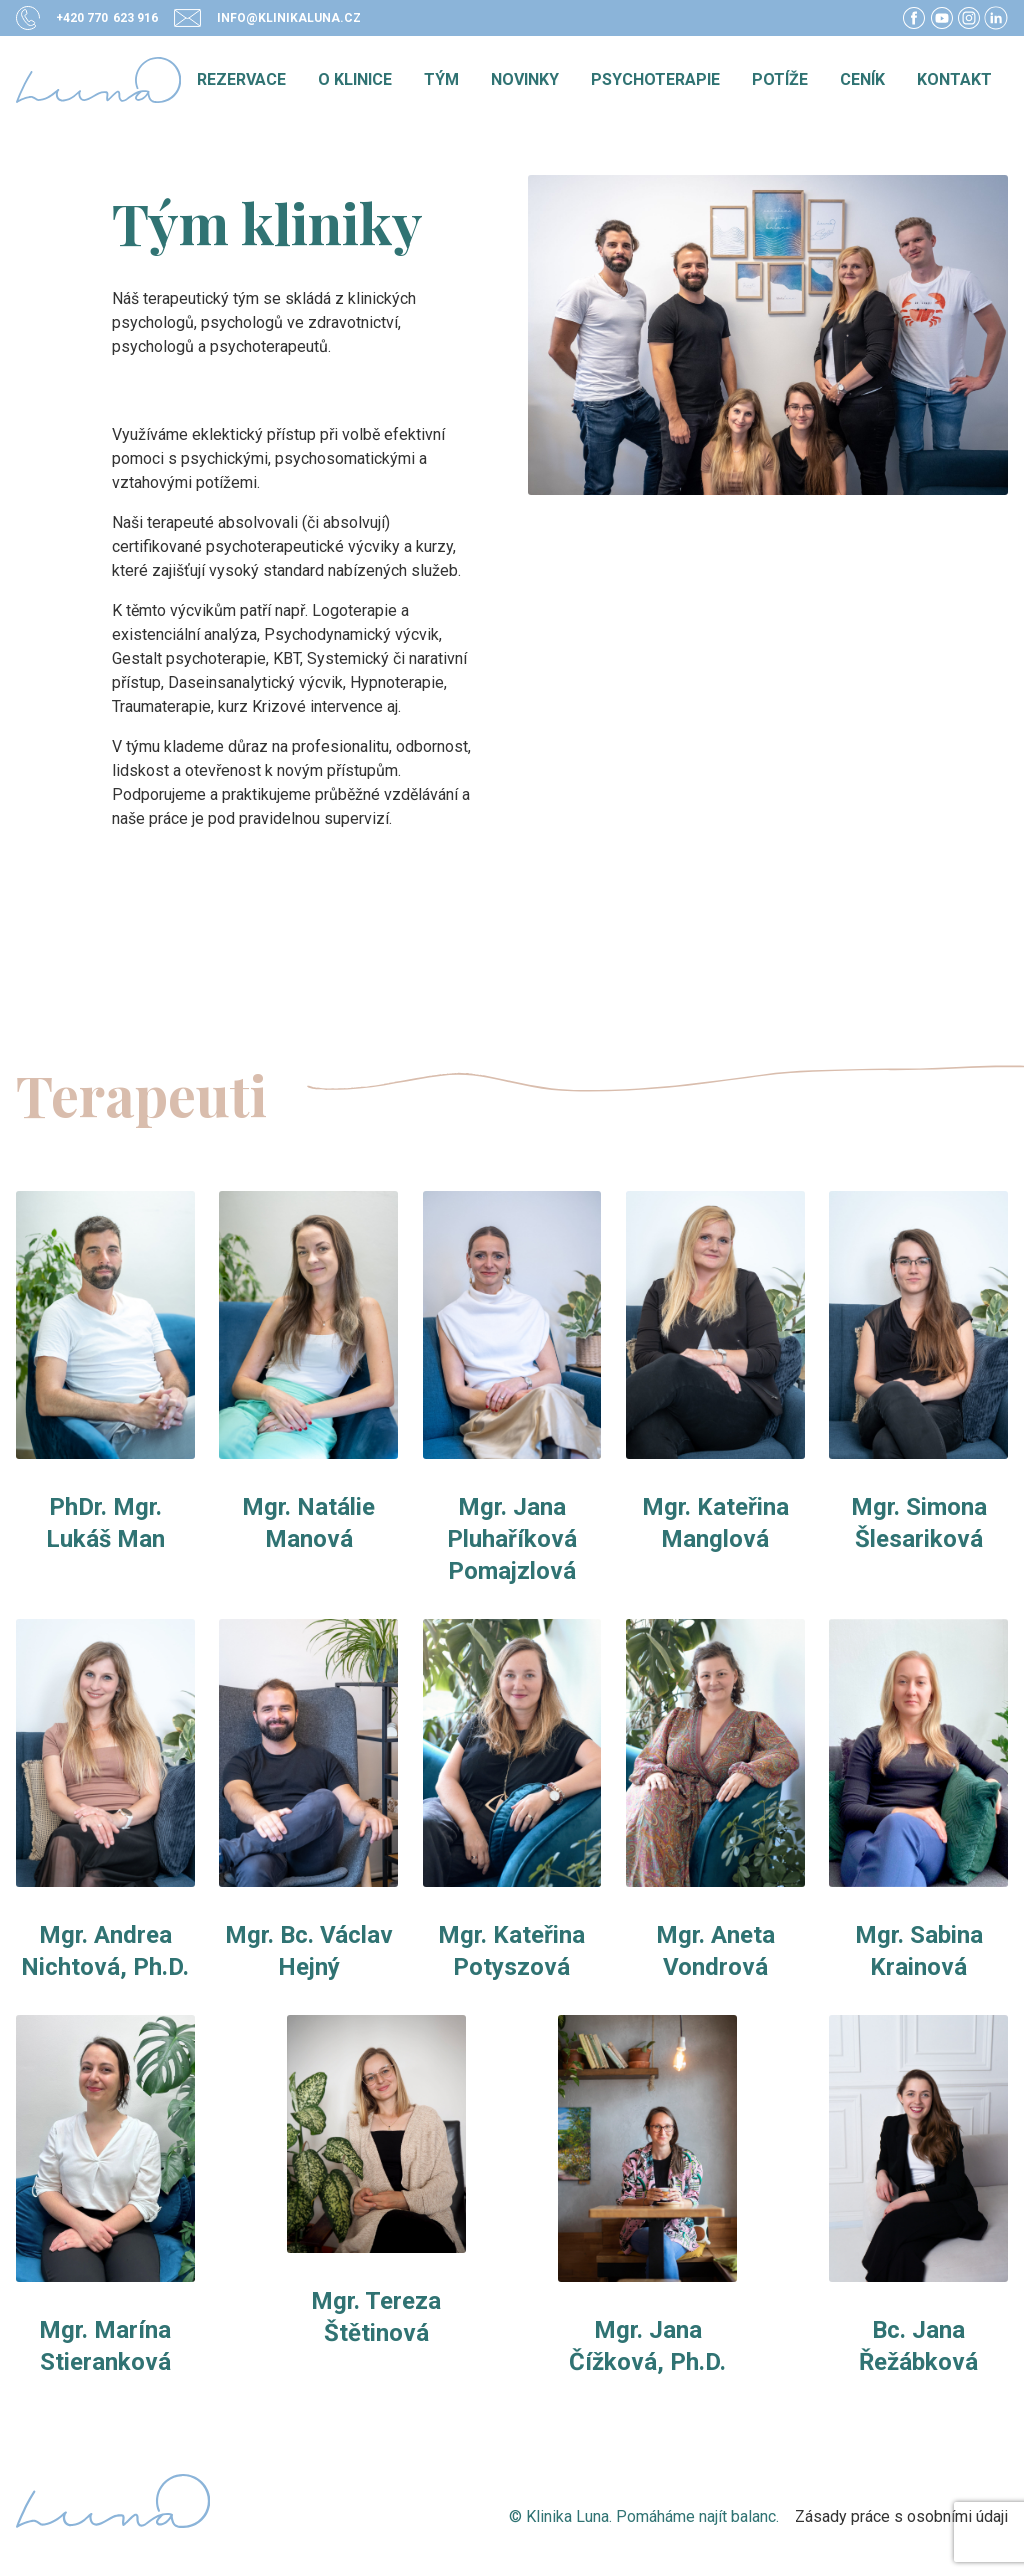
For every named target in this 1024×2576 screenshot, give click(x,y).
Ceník (862, 79)
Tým (441, 79)
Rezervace (241, 79)
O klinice (355, 79)
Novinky (525, 79)
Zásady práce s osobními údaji (901, 2516)
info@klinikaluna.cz (289, 18)
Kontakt (954, 79)
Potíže (780, 79)
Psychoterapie (655, 79)
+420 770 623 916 (107, 18)
